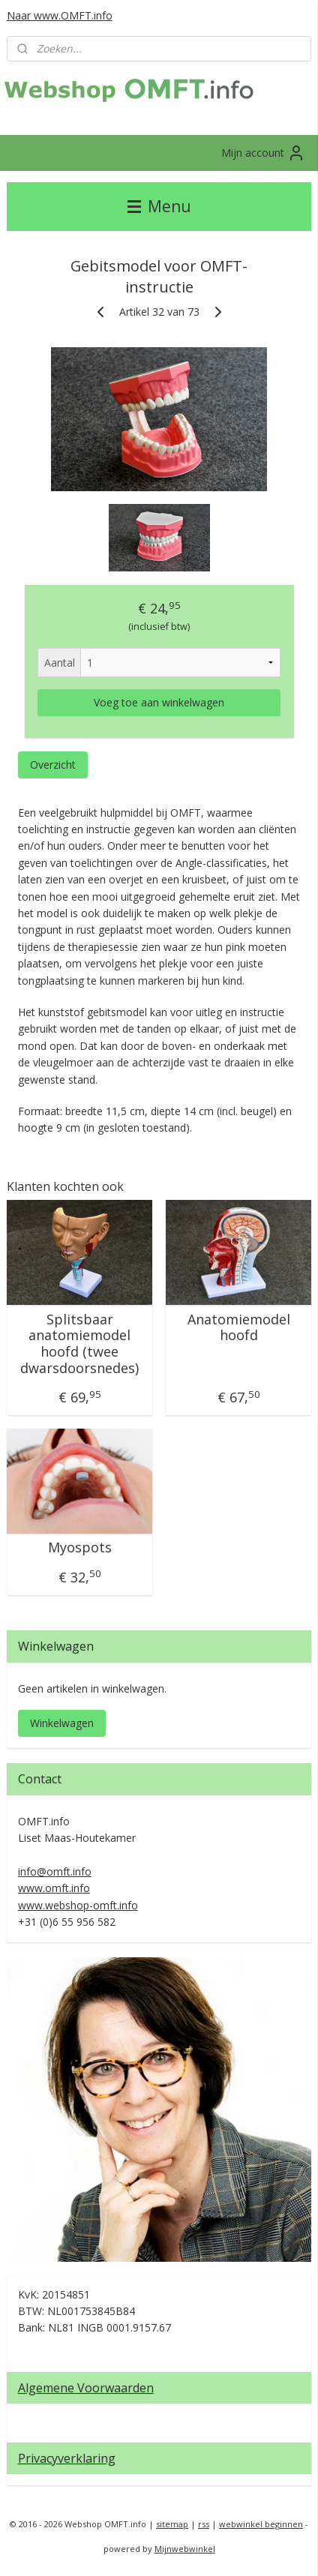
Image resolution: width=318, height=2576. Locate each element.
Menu (159, 206)
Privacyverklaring (67, 2458)
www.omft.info (54, 1888)
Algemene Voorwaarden (86, 2388)
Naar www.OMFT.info (59, 15)
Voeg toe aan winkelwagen (159, 702)
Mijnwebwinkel (184, 2548)
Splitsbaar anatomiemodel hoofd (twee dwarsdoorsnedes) (79, 1344)
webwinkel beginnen (261, 2524)
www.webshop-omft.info (78, 1905)
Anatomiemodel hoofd (239, 1328)
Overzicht (53, 764)
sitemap (172, 2524)
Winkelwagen (62, 1723)
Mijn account (263, 153)
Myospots (80, 1548)
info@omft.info (55, 1871)
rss (203, 2524)
